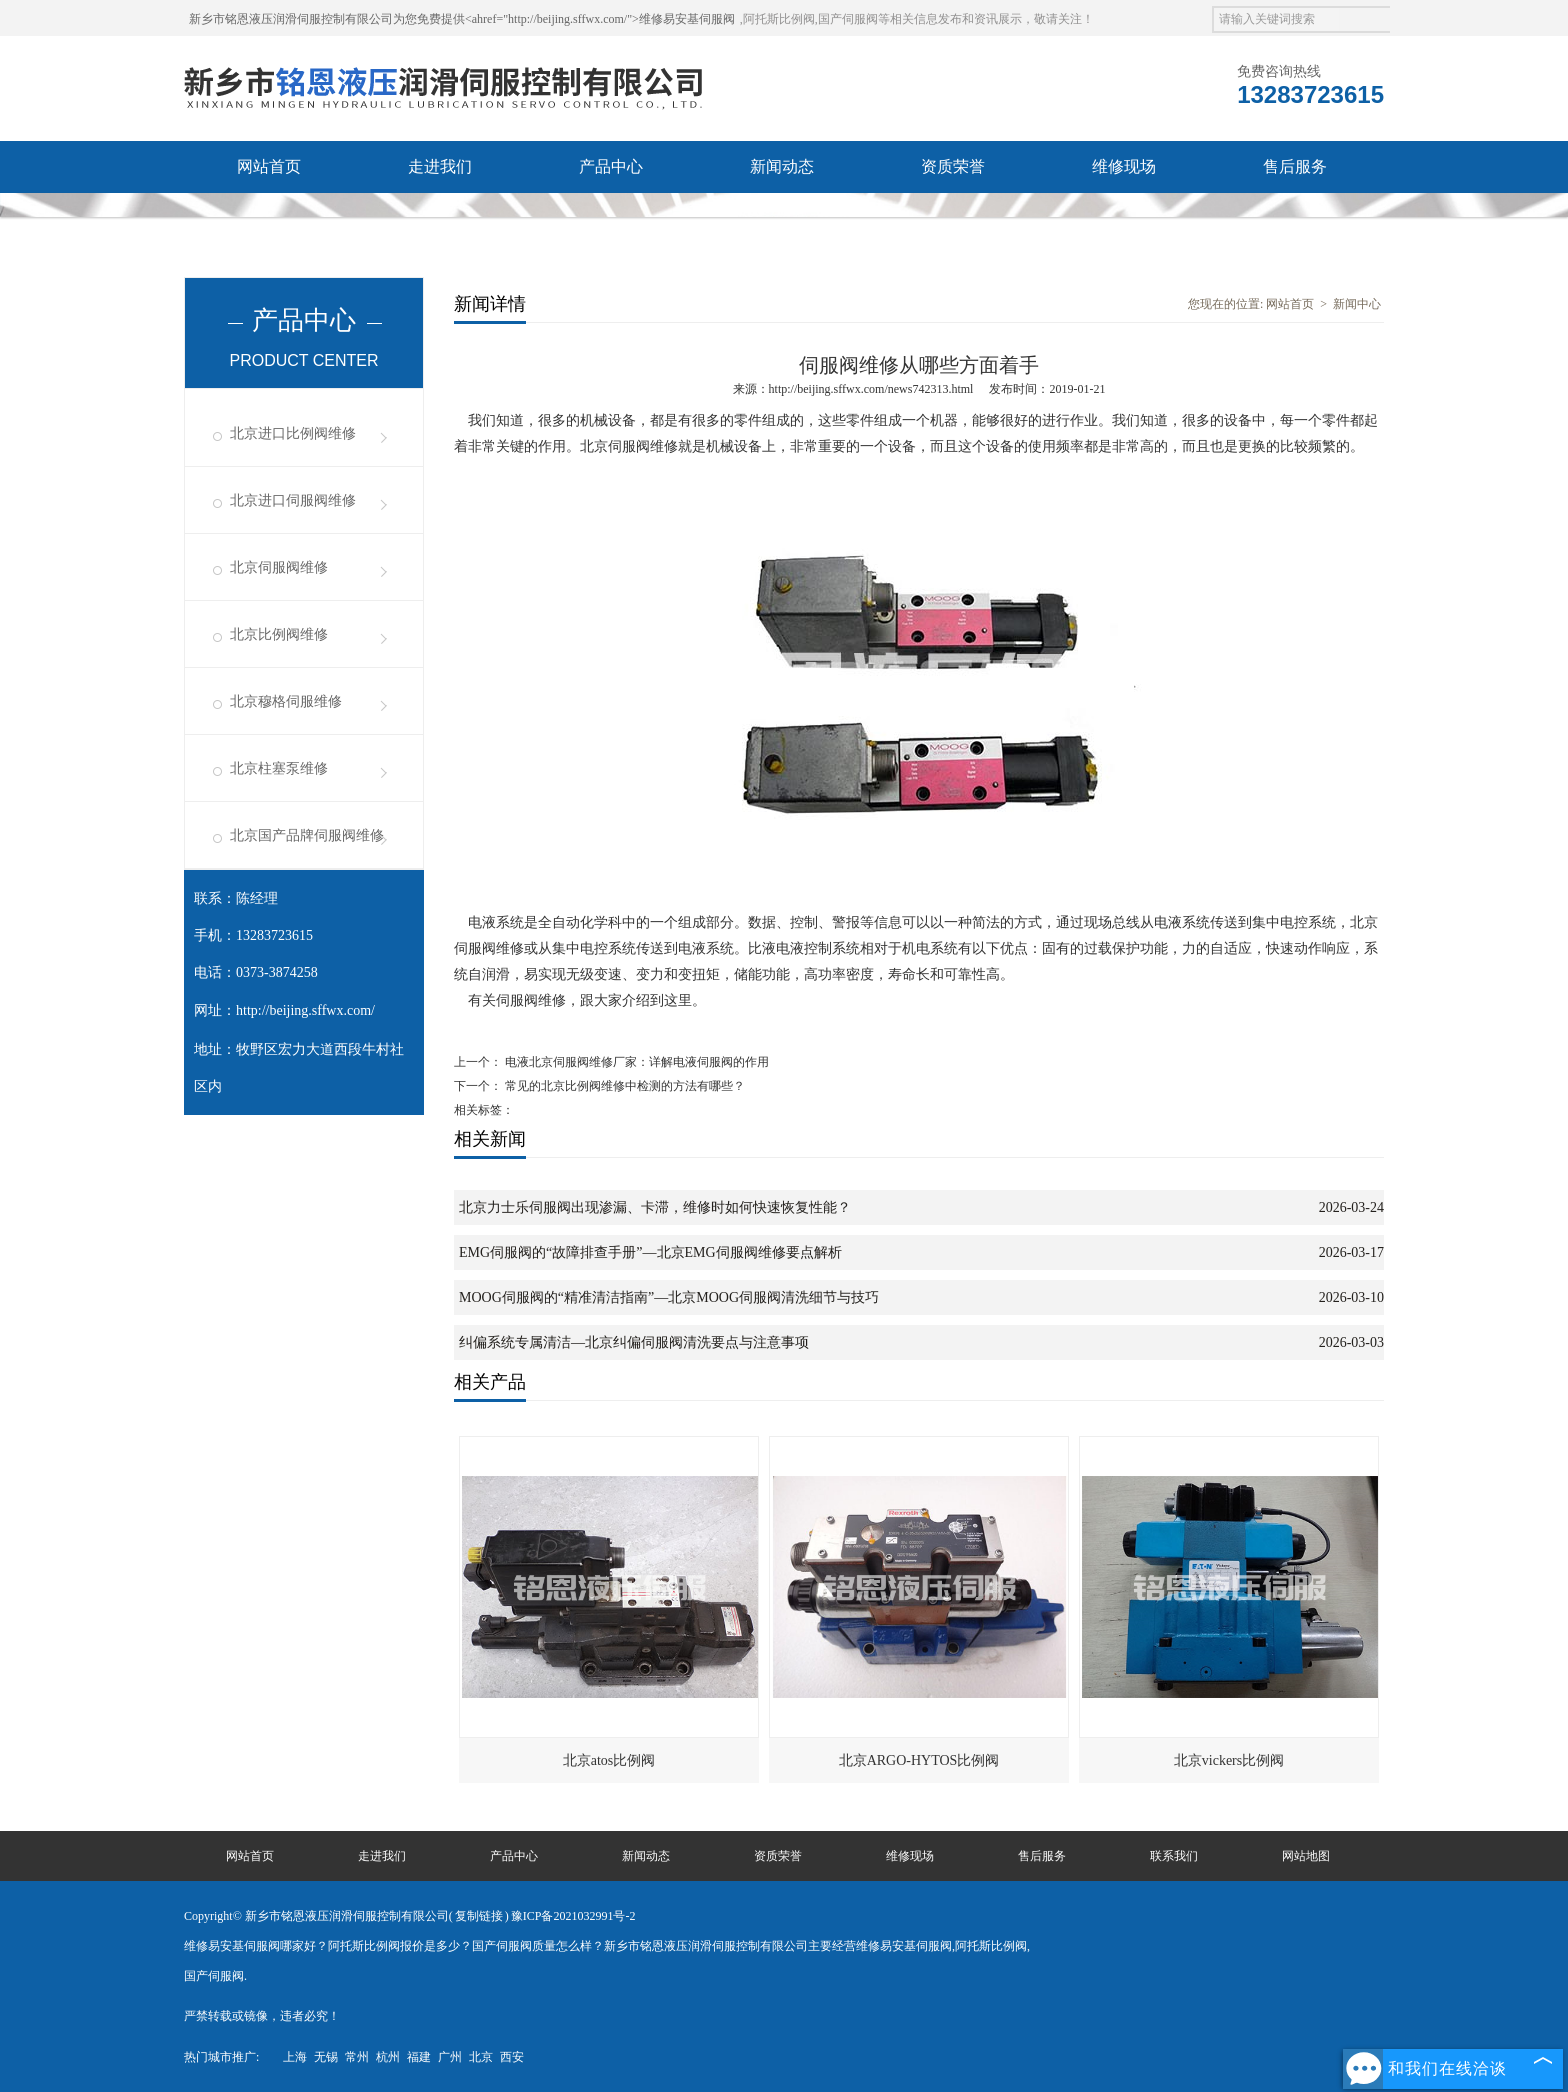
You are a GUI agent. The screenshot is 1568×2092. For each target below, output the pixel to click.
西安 (512, 2057)
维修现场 (1124, 166)
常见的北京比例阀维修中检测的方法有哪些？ (623, 1086)
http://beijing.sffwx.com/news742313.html (871, 389)
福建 (419, 2057)
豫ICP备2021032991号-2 (573, 1916)
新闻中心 (1357, 304)
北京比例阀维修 (279, 634)
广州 (450, 2057)
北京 (481, 2057)
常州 (357, 2057)
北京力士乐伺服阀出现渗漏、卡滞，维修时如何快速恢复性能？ (655, 1207)
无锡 (326, 2057)
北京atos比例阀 (609, 1760)
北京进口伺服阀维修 (293, 500)
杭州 (388, 2057)
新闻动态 (782, 166)
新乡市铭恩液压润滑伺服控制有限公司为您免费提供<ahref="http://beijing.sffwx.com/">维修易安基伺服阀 (462, 19)
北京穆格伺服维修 (286, 701)
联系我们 (269, 218)
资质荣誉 (953, 166)
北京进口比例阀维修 (293, 433)
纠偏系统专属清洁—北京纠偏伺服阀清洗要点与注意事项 (634, 1342)
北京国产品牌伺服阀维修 (307, 835)
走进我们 (440, 166)
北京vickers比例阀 (1229, 1760)
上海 (295, 2057)
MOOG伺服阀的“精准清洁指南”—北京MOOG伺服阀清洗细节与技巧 (669, 1297)
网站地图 (1306, 1856)
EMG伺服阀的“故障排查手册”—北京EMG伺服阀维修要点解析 (650, 1252)
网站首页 (269, 166)
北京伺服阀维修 (279, 567)
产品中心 (611, 166)
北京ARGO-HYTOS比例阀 (919, 1760)
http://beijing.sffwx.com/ (305, 1010)
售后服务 (1295, 166)
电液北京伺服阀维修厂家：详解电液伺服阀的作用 (635, 1062)
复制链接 (479, 1916)
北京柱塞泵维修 (279, 768)
